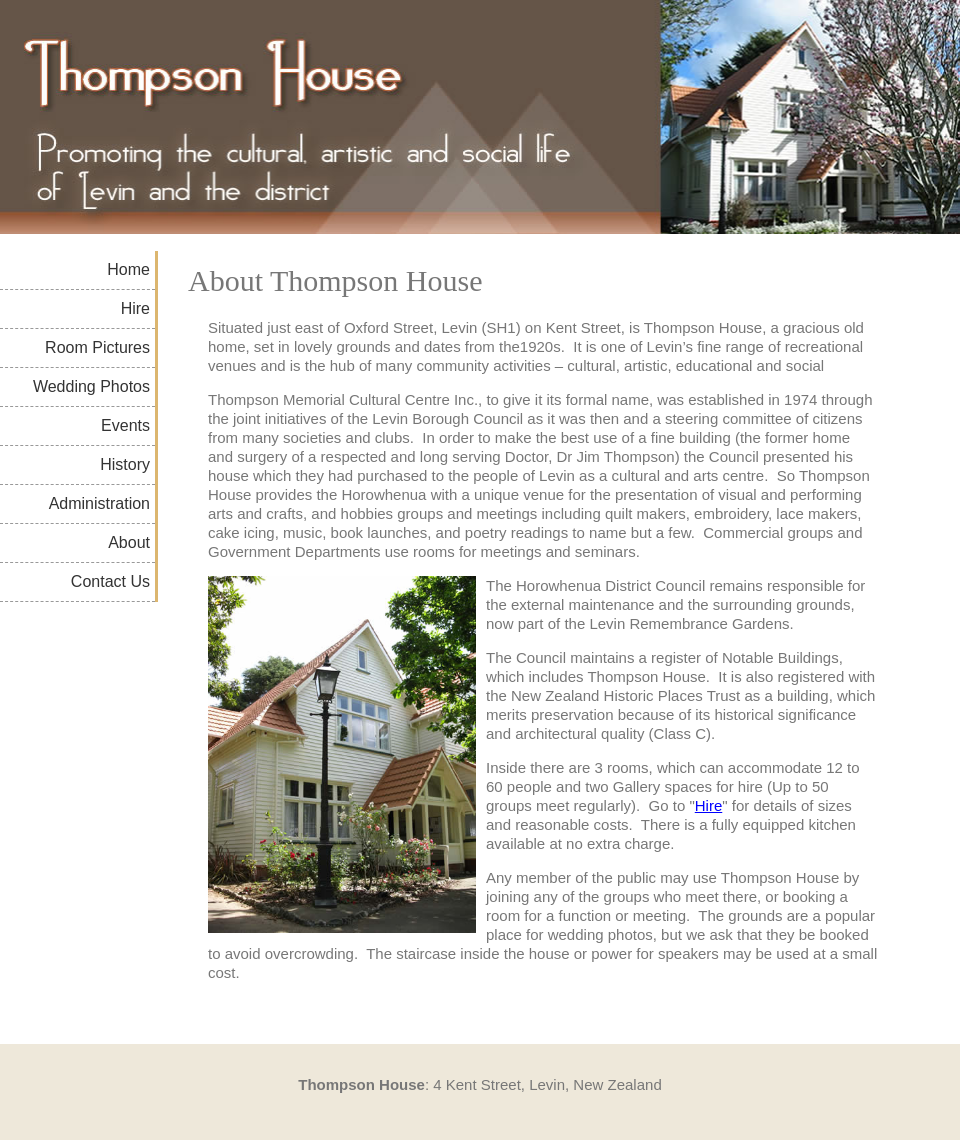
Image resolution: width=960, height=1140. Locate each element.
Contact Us (110, 581)
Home (128, 269)
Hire (135, 308)
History (125, 464)
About (129, 542)
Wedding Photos (91, 386)
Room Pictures (97, 347)
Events (125, 425)
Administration (99, 503)
